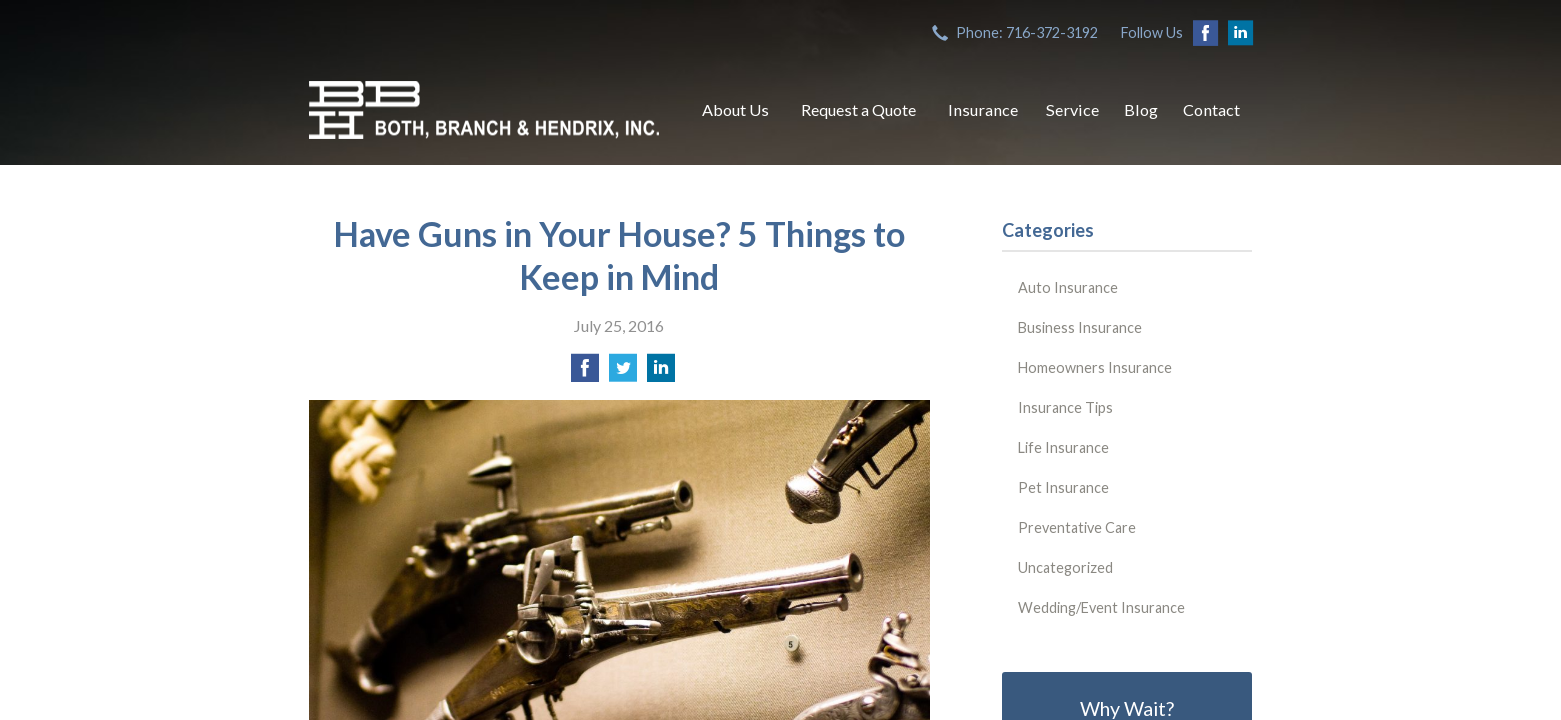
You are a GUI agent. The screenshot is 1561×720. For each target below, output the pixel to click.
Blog (1141, 109)
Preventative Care (1077, 527)
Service (1072, 109)
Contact (1211, 109)
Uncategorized (1065, 567)
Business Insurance (1080, 327)
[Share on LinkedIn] (661, 373)
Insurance (983, 109)
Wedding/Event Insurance (1101, 607)
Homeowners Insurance (1095, 367)
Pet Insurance (1063, 487)
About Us (735, 109)
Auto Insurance (1068, 287)
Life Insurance (1063, 447)
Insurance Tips (1065, 407)
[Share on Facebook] (585, 373)
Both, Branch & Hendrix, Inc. (484, 110)
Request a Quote (858, 109)
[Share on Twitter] (623, 373)
